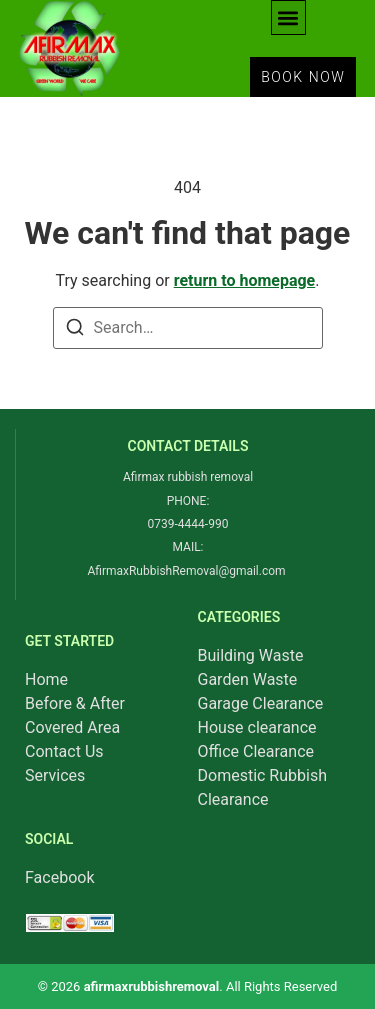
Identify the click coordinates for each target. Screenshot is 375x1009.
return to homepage (245, 280)
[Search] (75, 330)
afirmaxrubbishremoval (152, 986)
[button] (288, 17)
